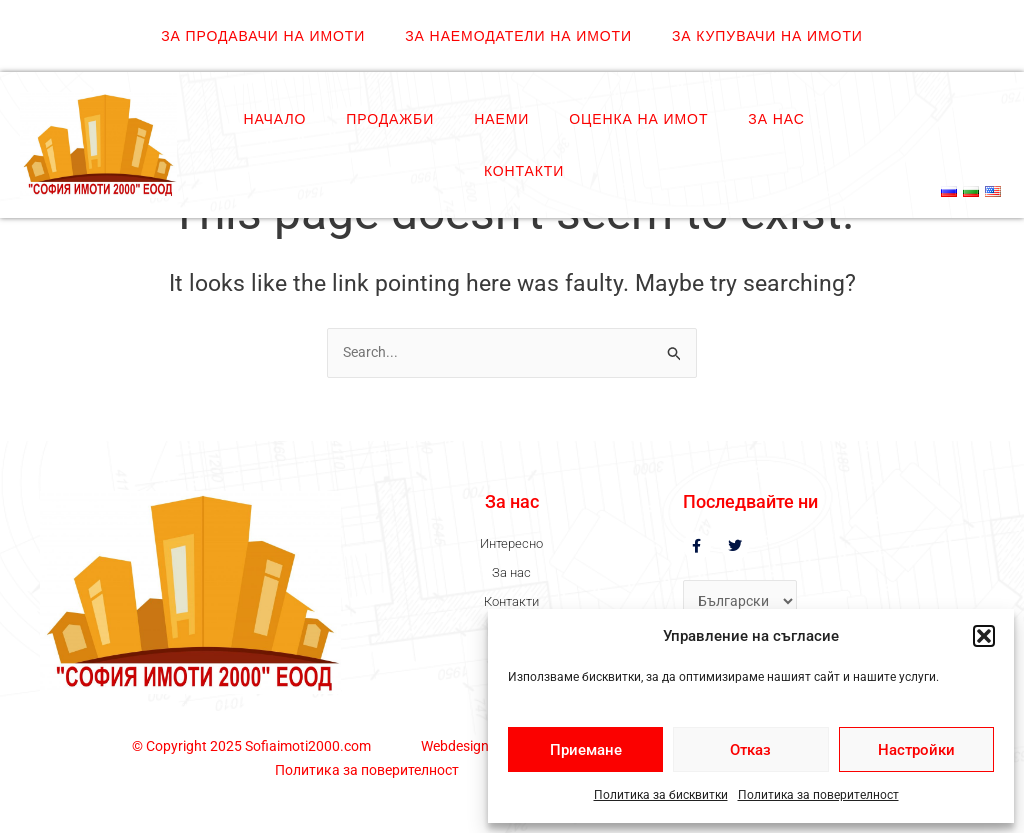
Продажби (390, 119)
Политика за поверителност (818, 795)
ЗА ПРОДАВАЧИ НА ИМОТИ (263, 36)
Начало (274, 119)
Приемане (586, 750)
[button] (984, 636)
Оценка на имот (638, 119)
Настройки (916, 750)
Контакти (524, 171)
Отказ (750, 750)
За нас (776, 119)
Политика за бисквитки (661, 795)
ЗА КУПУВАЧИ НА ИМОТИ (767, 36)
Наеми (501, 119)
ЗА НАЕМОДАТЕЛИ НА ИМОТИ (518, 36)
